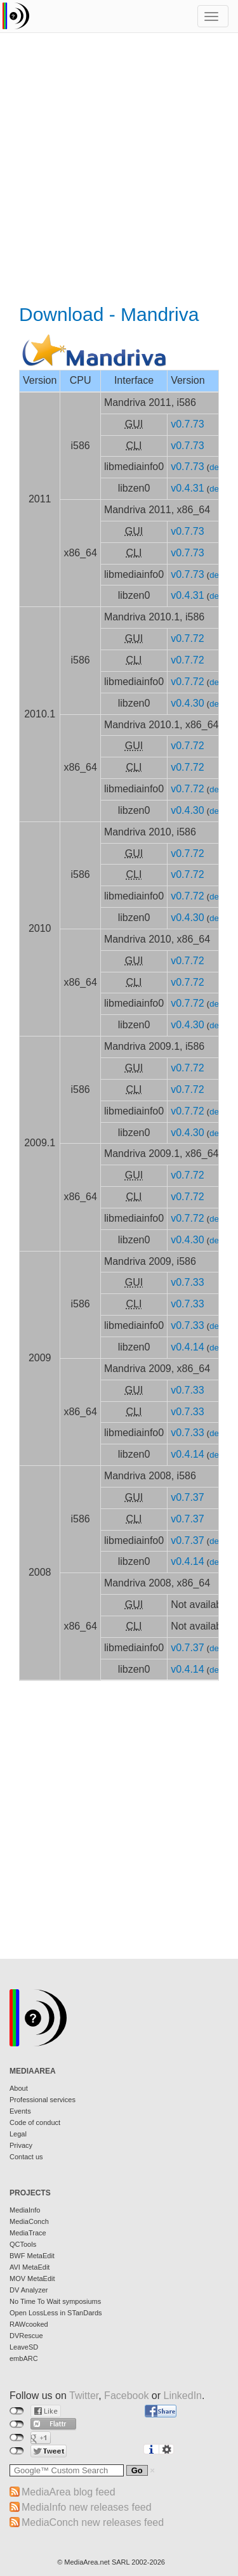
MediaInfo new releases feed (87, 2507)
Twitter (83, 2395)
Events (20, 2111)
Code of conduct (35, 2122)
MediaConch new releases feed (93, 2522)
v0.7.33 (187, 1282)
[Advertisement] (119, 170)
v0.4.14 (187, 1347)
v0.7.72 (187, 638)
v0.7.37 (187, 1497)
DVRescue (26, 2335)
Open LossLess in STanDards (56, 2313)
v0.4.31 (187, 488)
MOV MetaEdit (32, 2278)
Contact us (26, 2157)
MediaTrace (28, 2233)
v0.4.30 (187, 703)
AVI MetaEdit (30, 2267)
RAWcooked (29, 2324)
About (19, 2088)
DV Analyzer (29, 2290)
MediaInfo (25, 2210)
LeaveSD (24, 2347)
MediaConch (29, 2221)
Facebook (126, 2395)
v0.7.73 (187, 424)
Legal (18, 2134)
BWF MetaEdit (32, 2255)
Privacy (21, 2145)
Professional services (43, 2099)
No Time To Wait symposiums (55, 2301)
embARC (24, 2358)
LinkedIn (183, 2395)
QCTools (23, 2244)
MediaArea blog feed (69, 2492)
